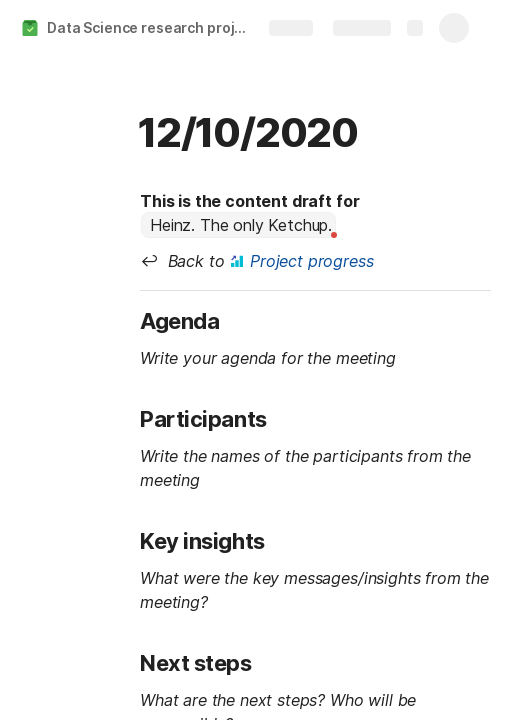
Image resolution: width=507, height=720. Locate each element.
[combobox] (238, 225)
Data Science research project (152, 27)
